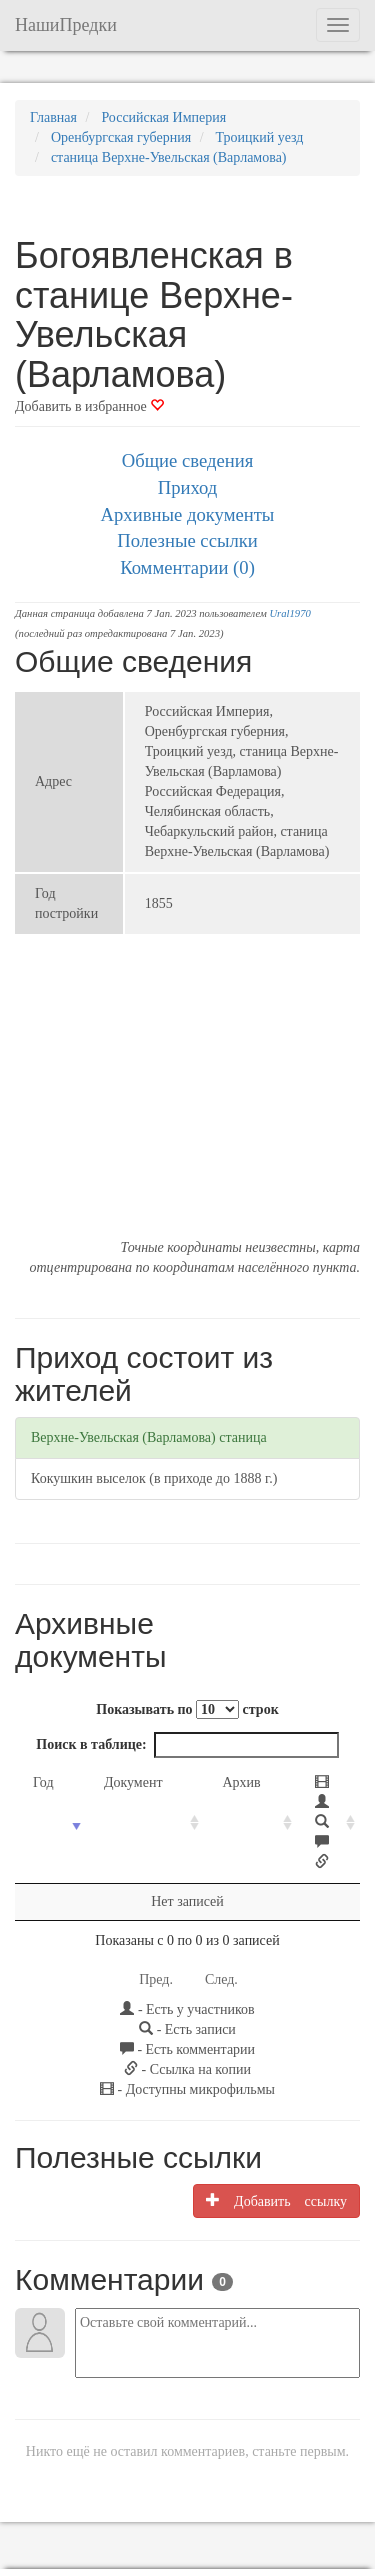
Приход (188, 487)
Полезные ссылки (187, 540)
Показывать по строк (187, 1709)
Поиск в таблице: (187, 1745)
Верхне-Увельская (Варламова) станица (149, 1437)
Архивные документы (188, 514)
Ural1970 (289, 613)
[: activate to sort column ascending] (305, 1783)
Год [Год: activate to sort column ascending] (43, 1782)
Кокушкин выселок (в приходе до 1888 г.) (154, 1478)
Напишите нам (175, 2498)
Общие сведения (188, 460)
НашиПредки (66, 25)
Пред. (156, 1899)
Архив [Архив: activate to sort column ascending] (209, 1782)
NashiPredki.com (73, 2498)
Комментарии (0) (187, 567)
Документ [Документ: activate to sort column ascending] (121, 1782)
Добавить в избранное (89, 406)
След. (221, 1899)
